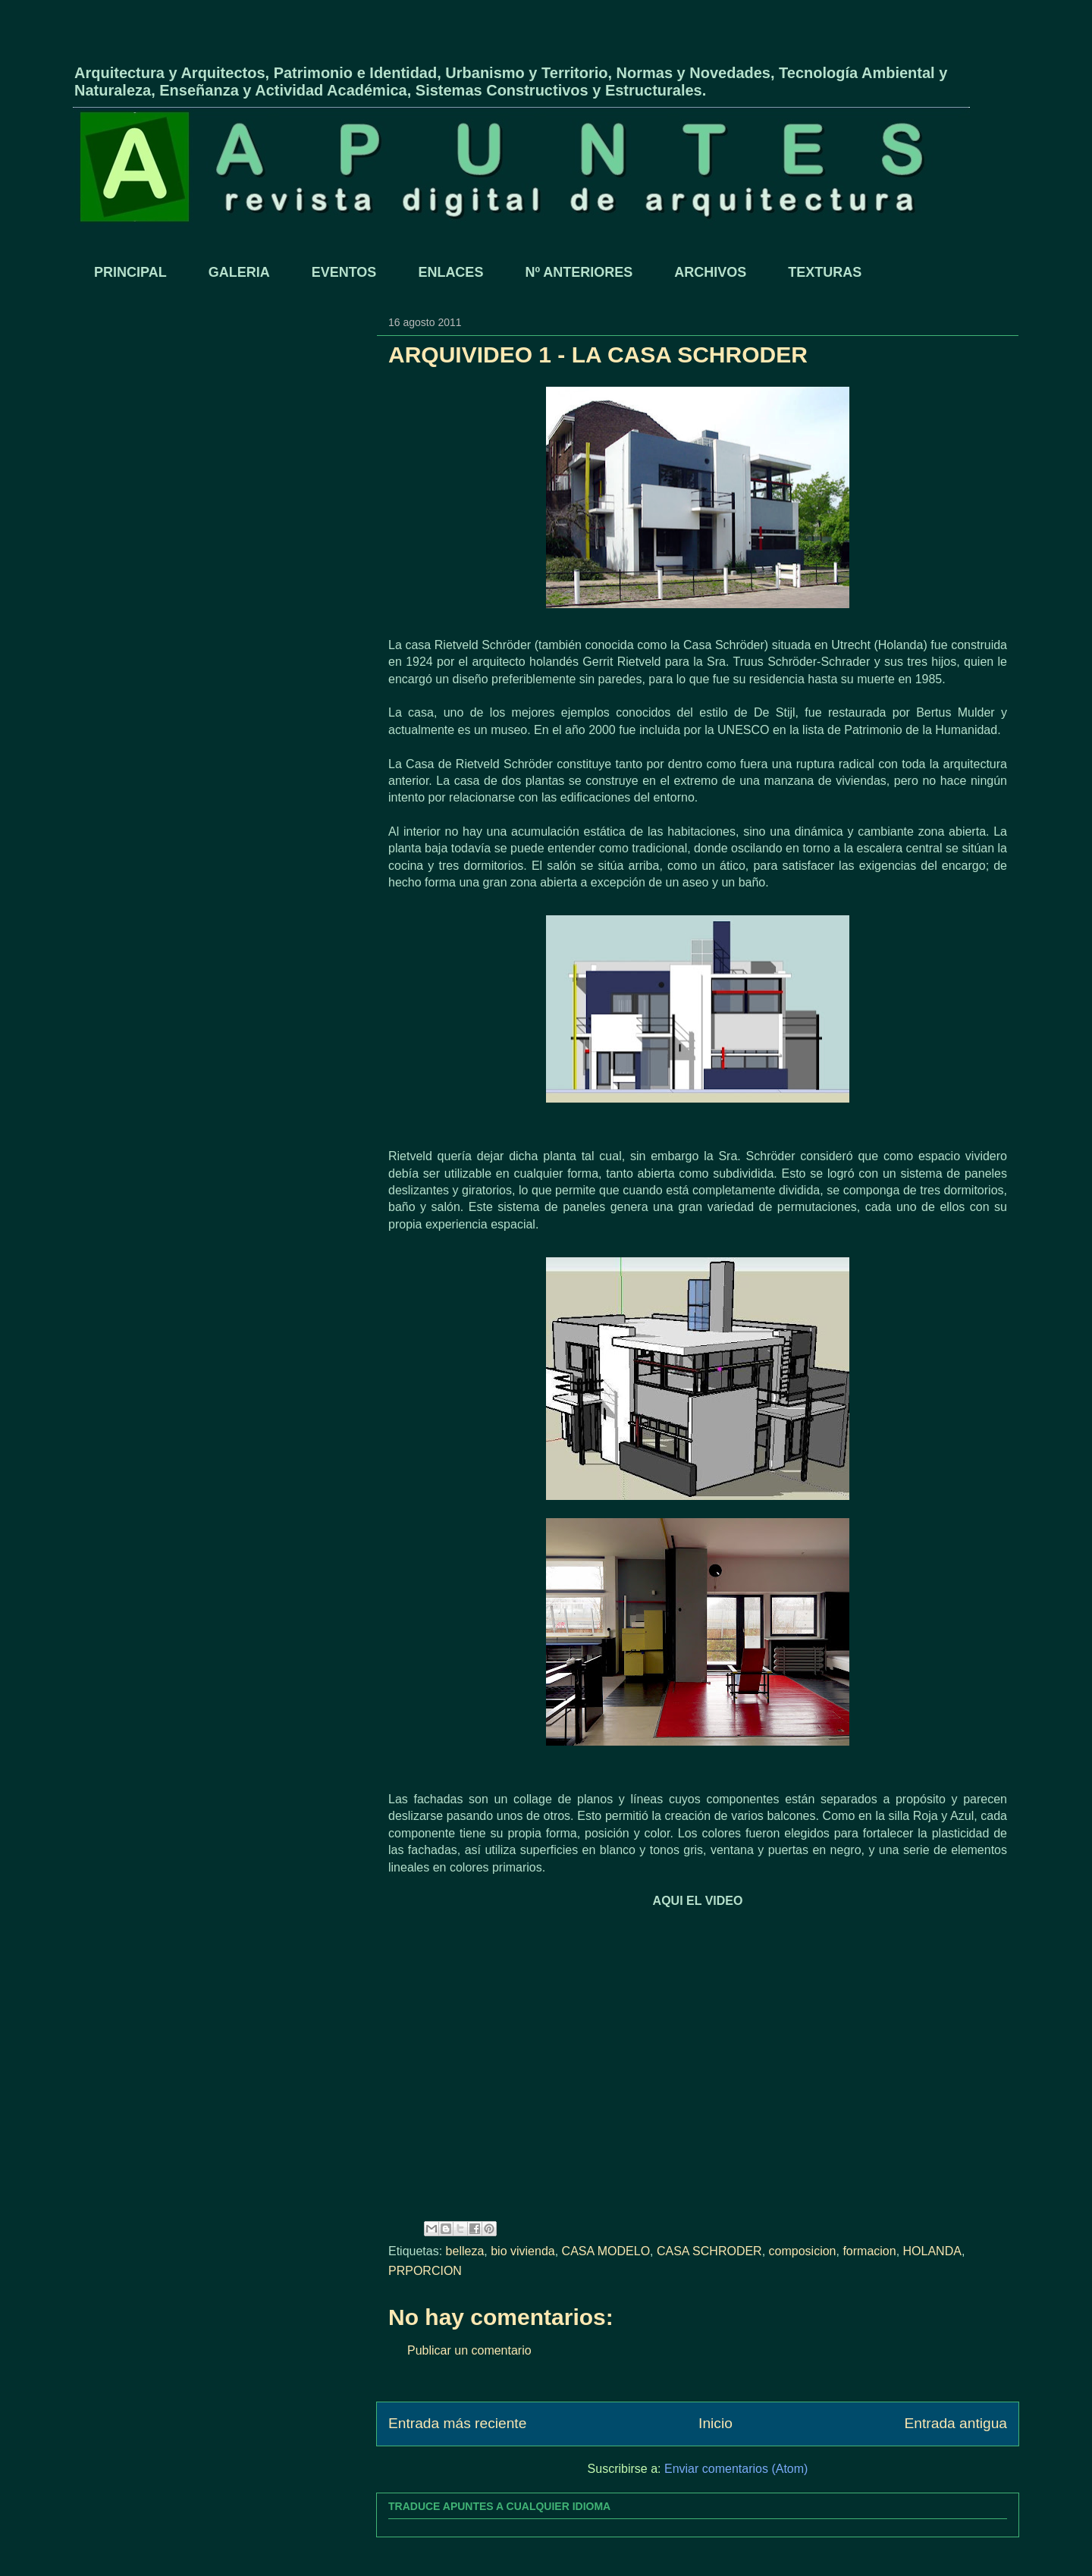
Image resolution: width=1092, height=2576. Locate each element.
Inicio (715, 2423)
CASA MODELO (606, 2251)
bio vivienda (523, 2251)
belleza (465, 2251)
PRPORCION (425, 2270)
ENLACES (450, 272)
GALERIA (239, 272)
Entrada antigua (956, 2423)
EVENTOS (344, 272)
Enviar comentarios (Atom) (736, 2468)
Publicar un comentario (469, 2350)
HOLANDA (932, 2251)
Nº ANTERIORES (578, 272)
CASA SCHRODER (709, 2251)
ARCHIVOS (710, 272)
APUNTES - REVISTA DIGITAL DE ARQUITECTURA (252, 47)
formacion (869, 2251)
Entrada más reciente (457, 2423)
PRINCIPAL (130, 272)
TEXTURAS (824, 272)
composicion (802, 2251)
